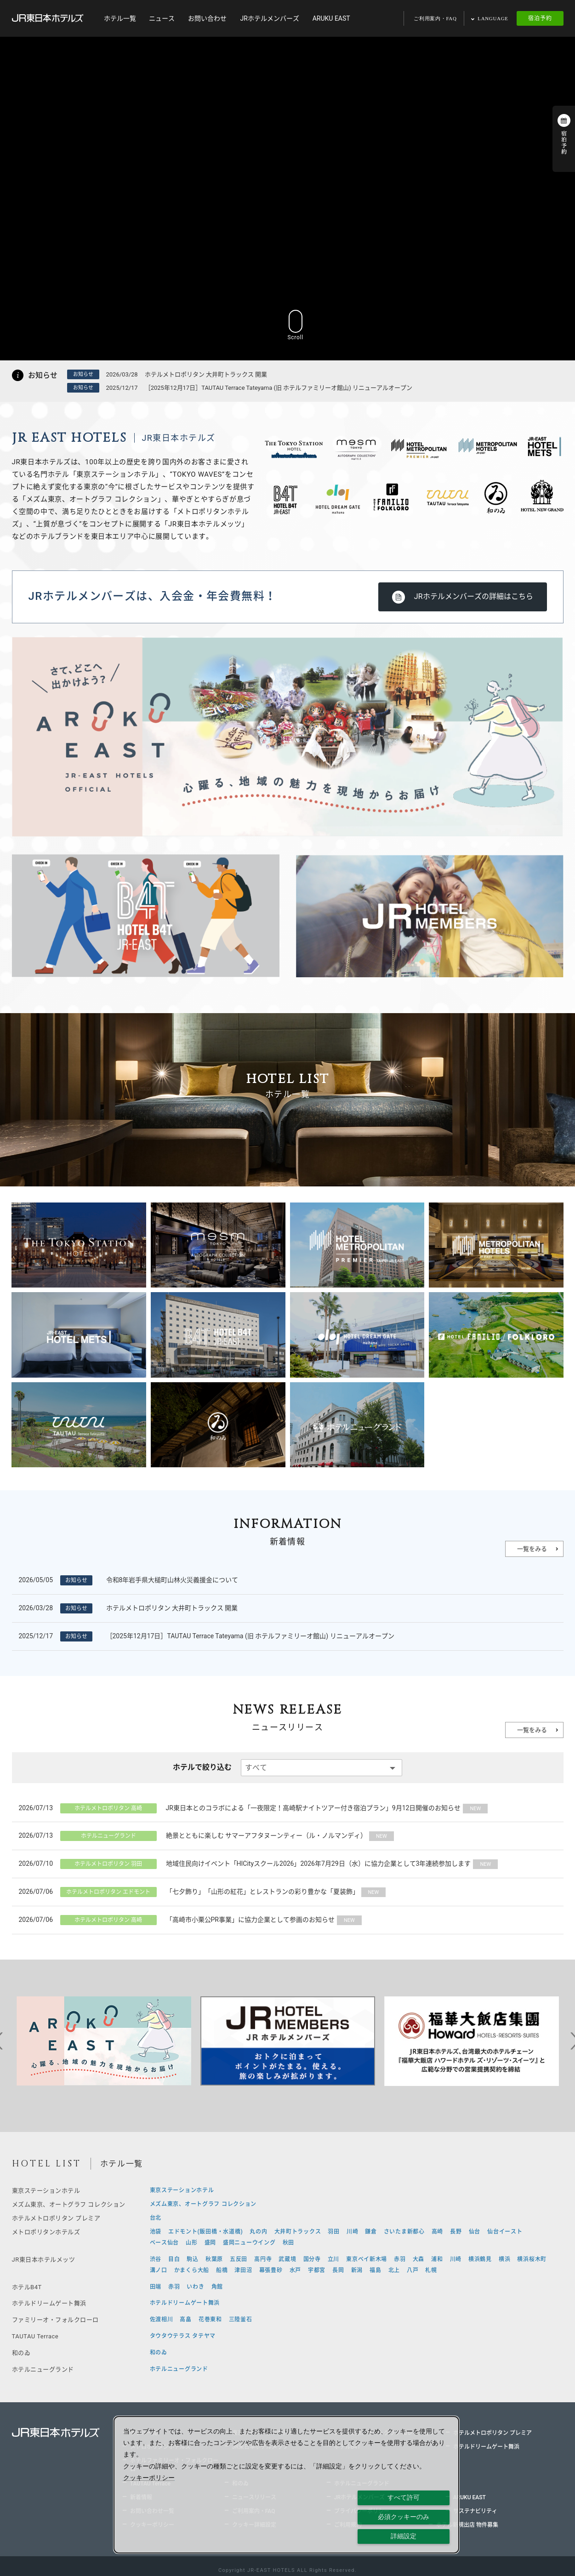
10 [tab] (342, 2092)
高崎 (437, 2231)
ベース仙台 (164, 2243)
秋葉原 (214, 2259)
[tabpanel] (104, 2041)
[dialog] (286, 2484)
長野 (455, 2231)
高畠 (185, 2319)
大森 (418, 2259)
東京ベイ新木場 (366, 2259)
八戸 (412, 2270)
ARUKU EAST (331, 18)
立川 (333, 2259)
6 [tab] (287, 2092)
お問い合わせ (207, 18)
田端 (155, 2287)
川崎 (352, 2231)
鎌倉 (370, 2231)
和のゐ (158, 2352)
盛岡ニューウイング (249, 2243)
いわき (195, 2287)
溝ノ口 (158, 2270)
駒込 (192, 2259)
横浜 (504, 2259)
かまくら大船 (191, 2270)
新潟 (357, 2270)
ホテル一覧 (120, 18)
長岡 (338, 2270)
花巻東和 (210, 2319)
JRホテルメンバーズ (269, 18)
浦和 (437, 2259)
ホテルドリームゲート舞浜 (185, 2303)
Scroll (295, 323)
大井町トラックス (297, 2231)
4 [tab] (260, 2092)
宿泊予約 (540, 18)
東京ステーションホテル (182, 2190)
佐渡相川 (161, 2319)
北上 (394, 2270)
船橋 (222, 2270)
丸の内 (258, 2231)
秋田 (288, 2243)
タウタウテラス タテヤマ (183, 2336)
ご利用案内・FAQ (435, 18)
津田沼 (243, 2270)
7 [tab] (301, 2092)
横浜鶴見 (480, 2259)
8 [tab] (315, 2092)
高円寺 (263, 2259)
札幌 (431, 2270)
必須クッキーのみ (403, 2516)
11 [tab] (356, 2092)
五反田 (238, 2259)
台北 (155, 2218)
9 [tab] (329, 2092)
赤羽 (399, 2259)
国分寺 (312, 2259)
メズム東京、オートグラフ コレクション (203, 2204)
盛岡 (210, 2243)
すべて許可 (403, 2497)
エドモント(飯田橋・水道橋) (205, 2231)
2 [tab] (232, 2092)
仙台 (474, 2231)
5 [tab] (274, 2092)
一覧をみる (532, 1548)
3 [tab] (246, 2092)
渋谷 (155, 2259)
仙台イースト (504, 2231)
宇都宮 (316, 2270)
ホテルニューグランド (179, 2369)
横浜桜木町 (532, 2259)
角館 (217, 2287)
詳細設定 (403, 2536)
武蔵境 (287, 2259)
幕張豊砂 (271, 2270)
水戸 (295, 2270)
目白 (174, 2259)
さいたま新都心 (404, 2231)
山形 (191, 2243)
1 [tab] (218, 2092)
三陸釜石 (240, 2319)
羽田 (333, 2231)
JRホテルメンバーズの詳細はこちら (473, 596)
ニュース (162, 18)
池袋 (155, 2231)
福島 (375, 2270)
